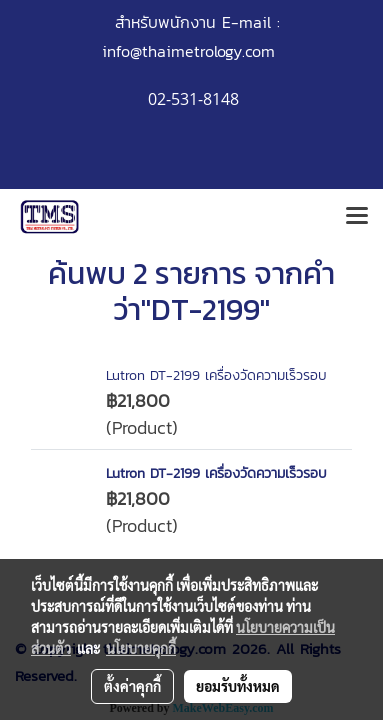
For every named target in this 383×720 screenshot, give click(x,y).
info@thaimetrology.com (188, 51)
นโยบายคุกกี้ (141, 648)
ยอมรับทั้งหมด (238, 686)
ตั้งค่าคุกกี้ (132, 686)
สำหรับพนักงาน (165, 22)
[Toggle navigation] (357, 217)
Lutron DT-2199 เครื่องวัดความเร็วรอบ (216, 375)
